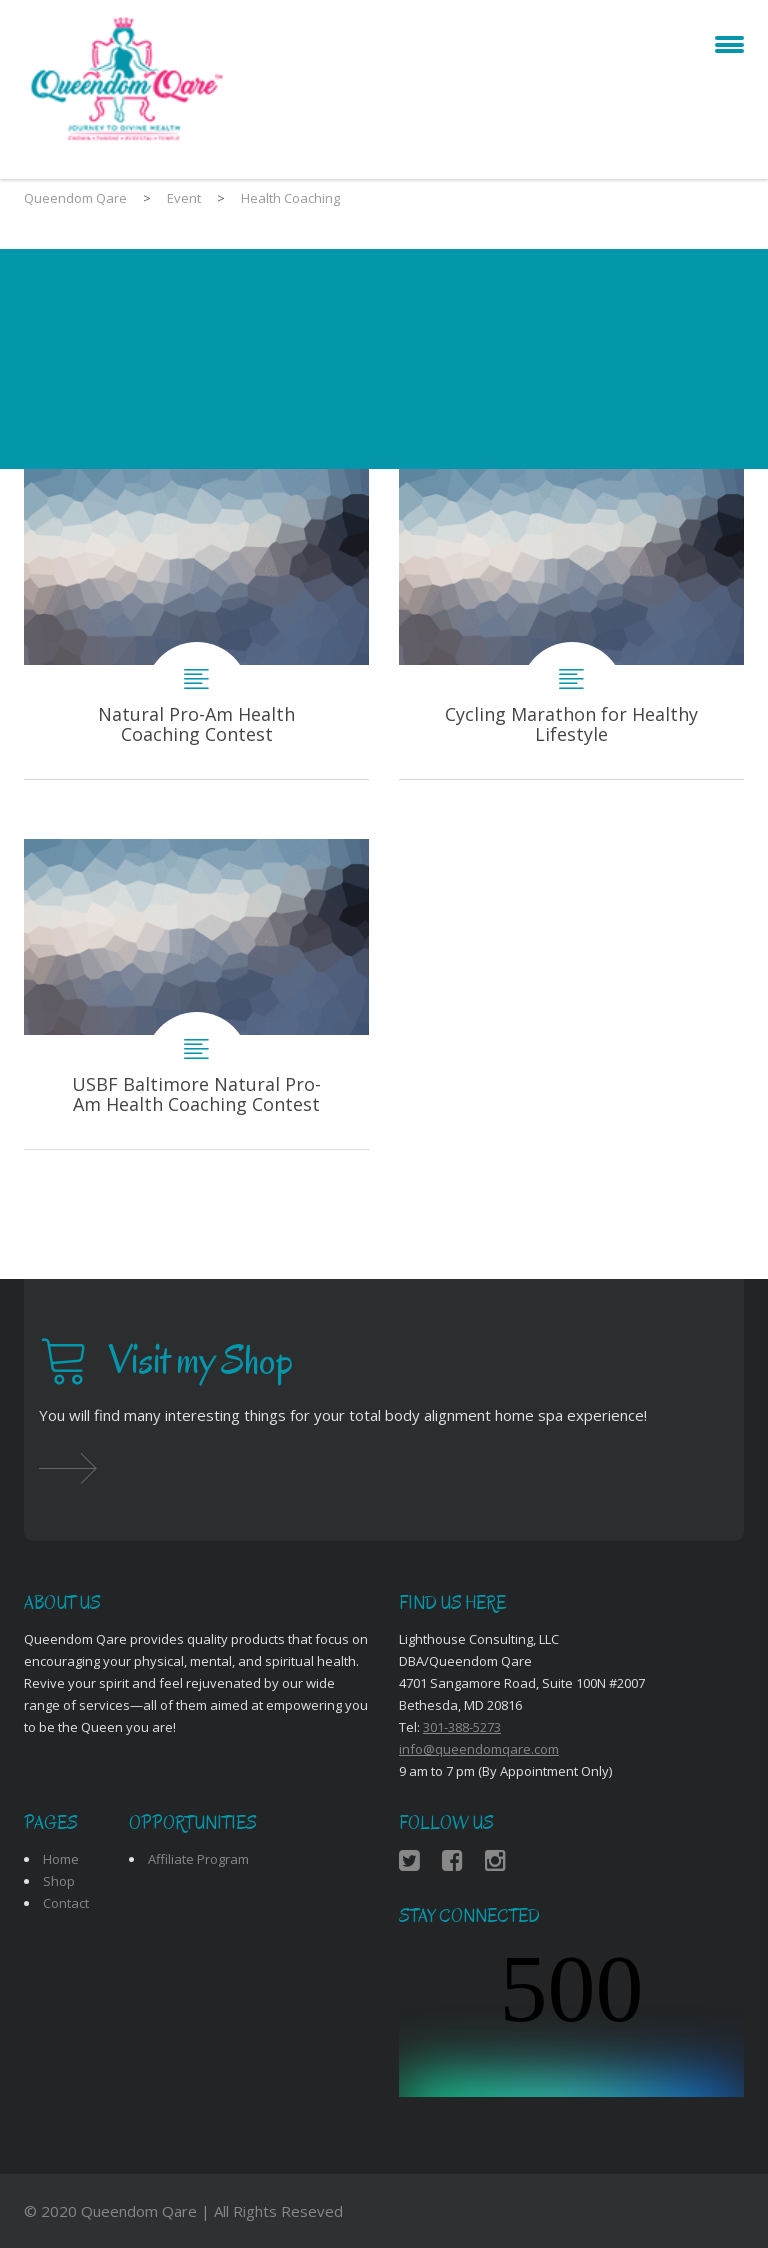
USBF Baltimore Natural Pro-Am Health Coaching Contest (196, 994)
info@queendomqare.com (479, 1749)
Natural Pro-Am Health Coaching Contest (196, 624)
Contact (66, 1903)
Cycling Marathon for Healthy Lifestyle (571, 624)
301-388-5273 (462, 1727)
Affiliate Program (198, 1859)
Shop (59, 1881)
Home (61, 1859)
